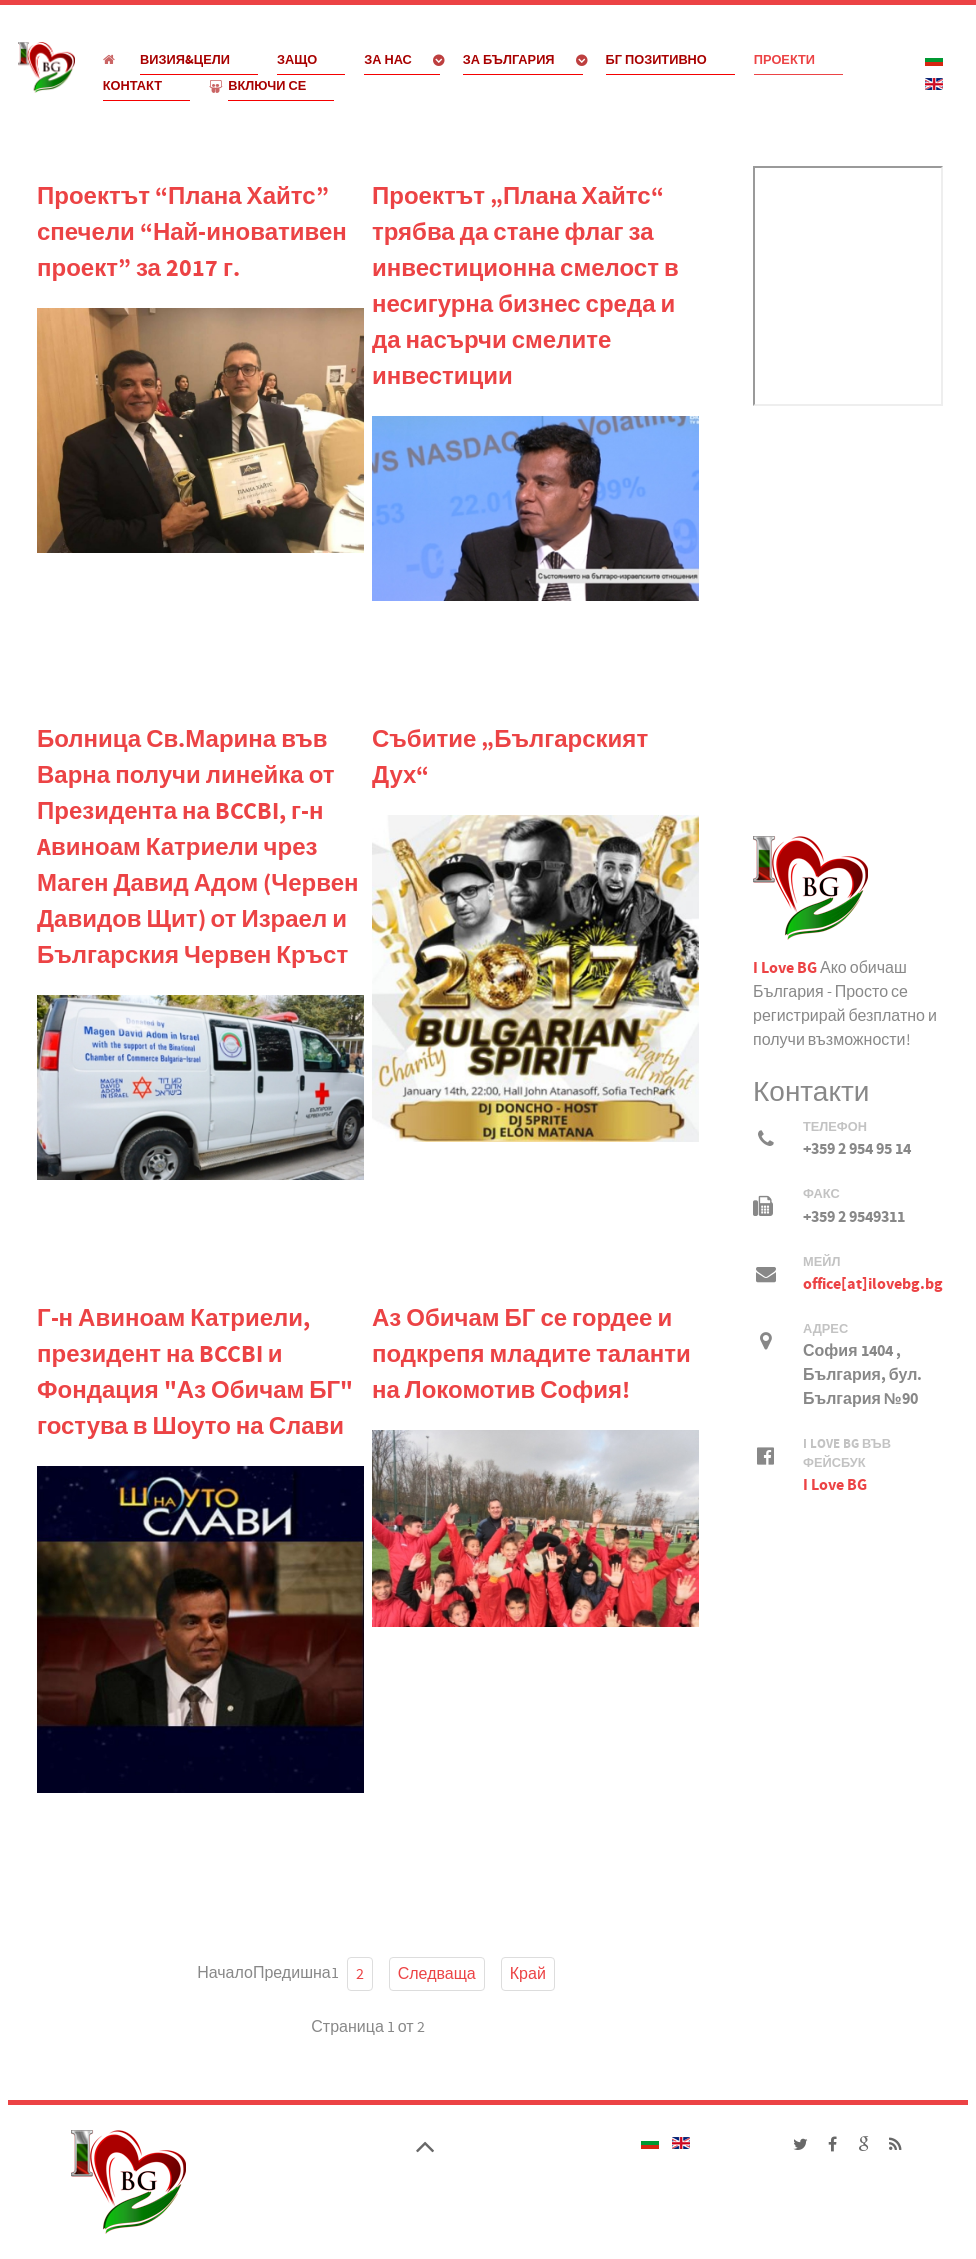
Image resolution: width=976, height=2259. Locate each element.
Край (528, 1974)
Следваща (437, 1974)
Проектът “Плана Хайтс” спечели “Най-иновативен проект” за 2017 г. (192, 233)
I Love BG (785, 968)
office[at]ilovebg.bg (873, 1284)
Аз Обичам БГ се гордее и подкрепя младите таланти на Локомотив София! (531, 1355)
